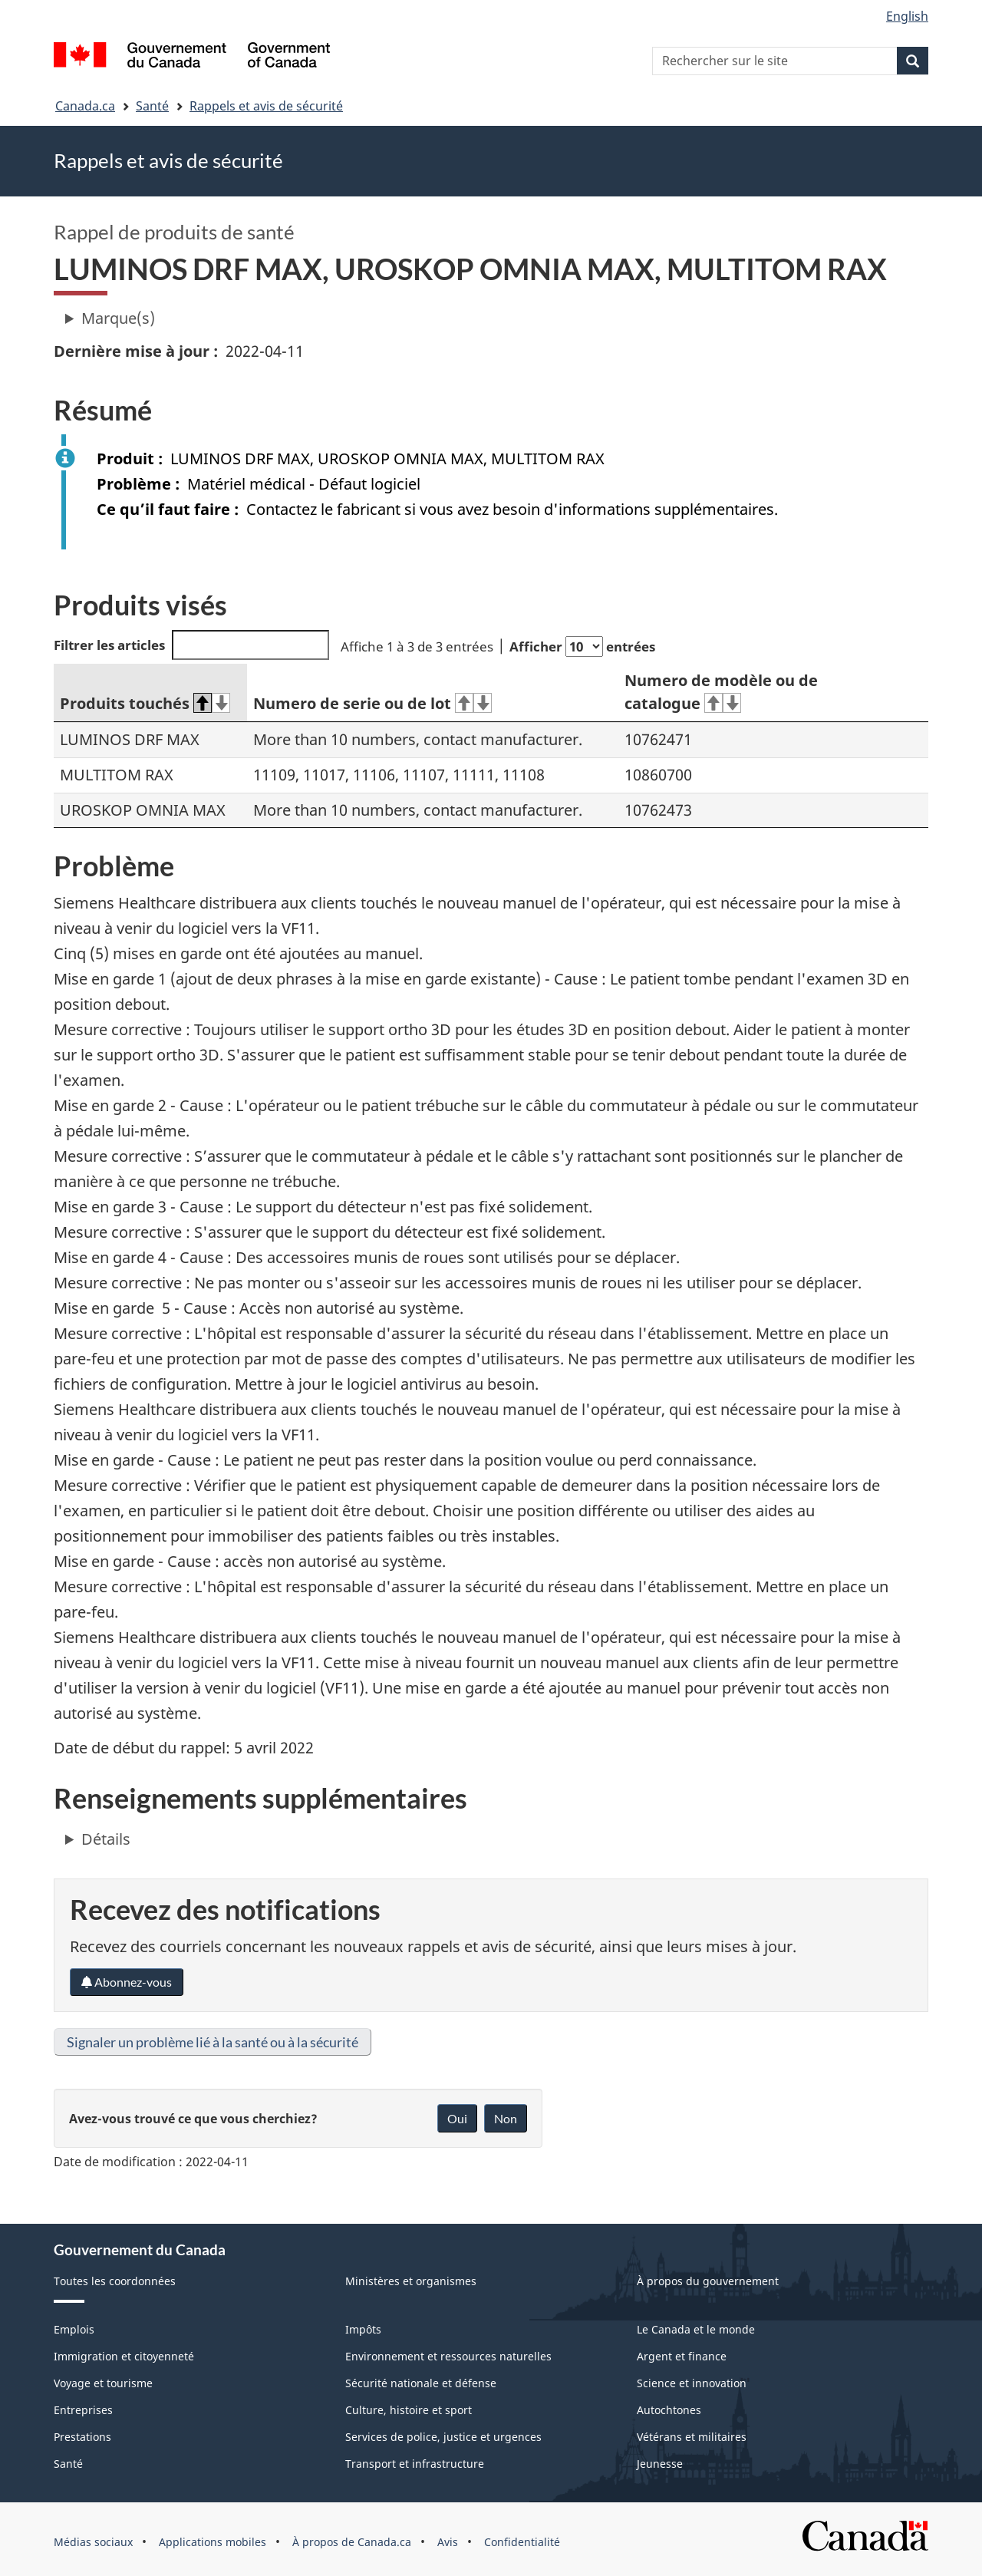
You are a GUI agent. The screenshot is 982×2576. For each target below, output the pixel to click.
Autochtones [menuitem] (669, 2410)
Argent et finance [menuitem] (682, 2356)
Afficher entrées (582, 646)
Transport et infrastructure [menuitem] (414, 2463)
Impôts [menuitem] (363, 2329)
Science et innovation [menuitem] (691, 2383)
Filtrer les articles (191, 645)
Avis (447, 2542)
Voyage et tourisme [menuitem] (103, 2383)
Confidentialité (522, 2542)
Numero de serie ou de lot (372, 703)
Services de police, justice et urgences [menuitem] (443, 2436)
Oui (457, 2118)
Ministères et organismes (410, 2281)
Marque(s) (118, 318)
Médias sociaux (93, 2542)
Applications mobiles (212, 2542)
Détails (105, 1839)
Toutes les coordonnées (115, 2281)
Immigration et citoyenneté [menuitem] (124, 2356)
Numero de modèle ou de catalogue (721, 692)
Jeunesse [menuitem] (660, 2463)
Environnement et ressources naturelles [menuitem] (448, 2356)
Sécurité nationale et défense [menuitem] (420, 2383)
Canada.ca (85, 105)
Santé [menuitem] (68, 2463)
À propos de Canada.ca (351, 2542)
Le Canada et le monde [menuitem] (696, 2329)
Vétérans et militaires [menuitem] (691, 2436)
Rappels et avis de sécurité (266, 105)
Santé (152, 105)
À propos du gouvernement (708, 2281)
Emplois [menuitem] (74, 2329)
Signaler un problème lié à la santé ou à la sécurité (212, 2041)
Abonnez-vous (126, 1981)
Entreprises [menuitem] (83, 2410)
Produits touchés (145, 703)
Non (505, 2118)
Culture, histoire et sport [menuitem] (408, 2410)
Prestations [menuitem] (82, 2436)
